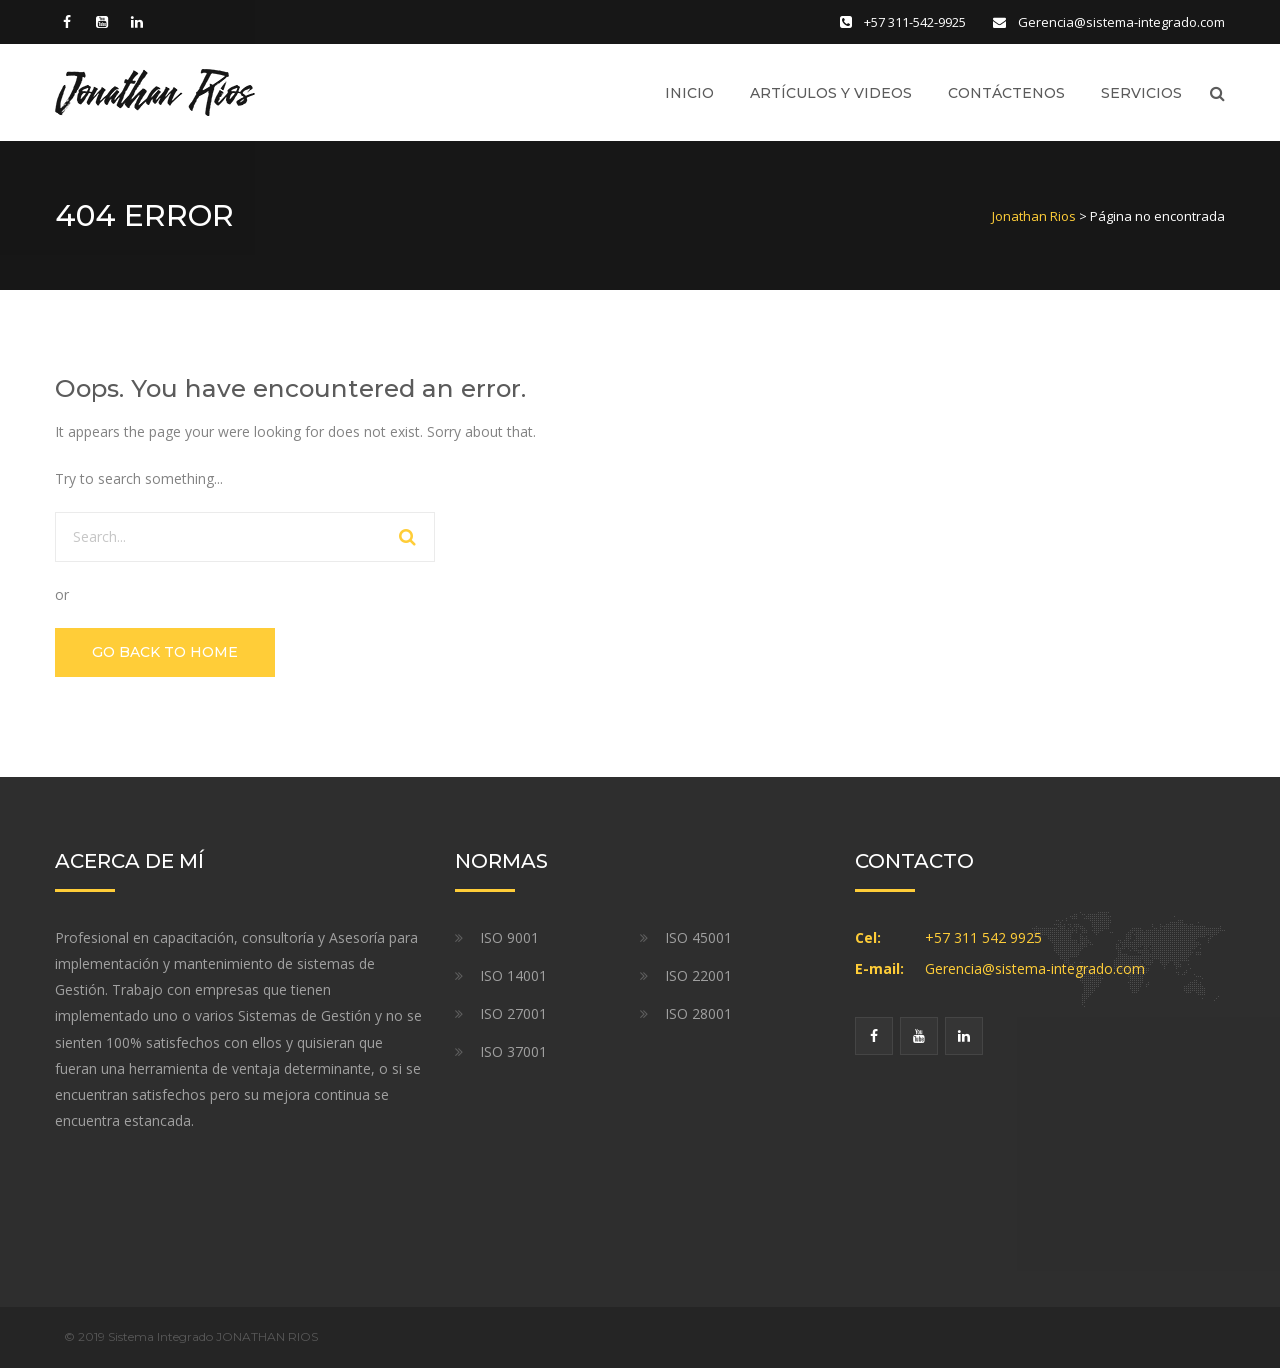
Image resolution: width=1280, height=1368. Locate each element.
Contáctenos (1006, 93)
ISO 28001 (698, 1013)
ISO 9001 (509, 937)
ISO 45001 (698, 937)
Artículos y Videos (831, 93)
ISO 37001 (513, 1051)
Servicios (1141, 93)
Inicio (689, 93)
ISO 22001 (698, 975)
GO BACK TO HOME (165, 652)
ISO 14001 (513, 975)
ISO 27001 (513, 1013)
